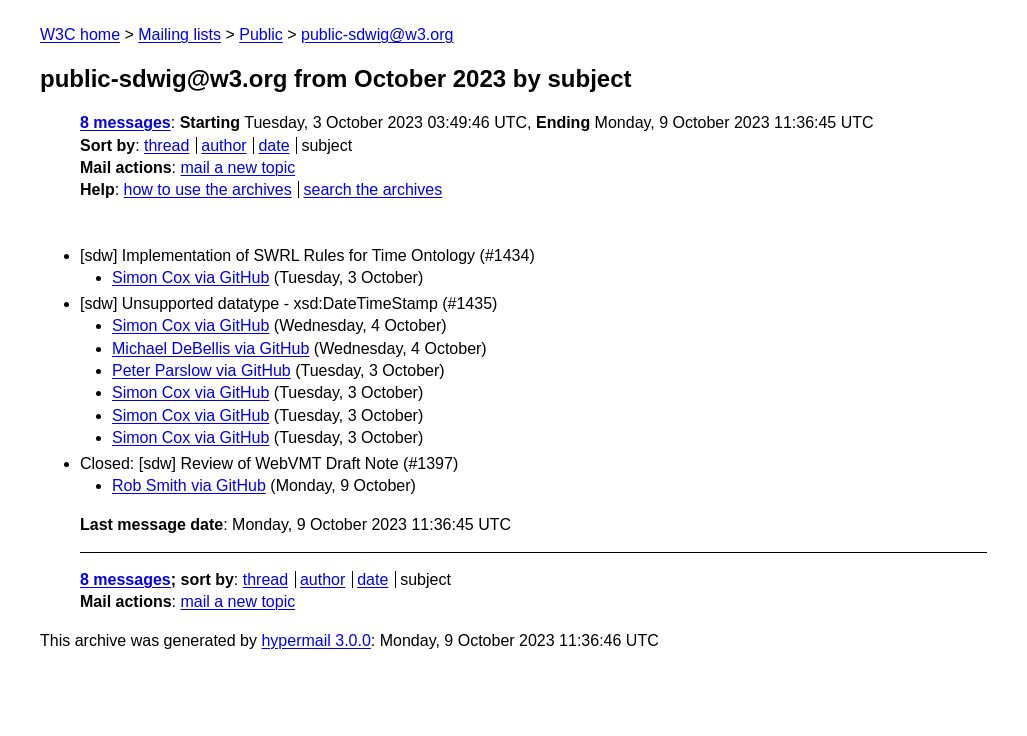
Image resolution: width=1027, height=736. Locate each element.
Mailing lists (179, 34)
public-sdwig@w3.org (377, 34)
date (273, 145)
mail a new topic (237, 167)
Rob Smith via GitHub (189, 485)
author (223, 145)
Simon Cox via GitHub (190, 277)
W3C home (80, 34)
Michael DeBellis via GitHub (210, 348)
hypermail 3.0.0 (315, 640)
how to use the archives (208, 189)
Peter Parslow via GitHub (201, 370)
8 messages (125, 122)
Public (261, 34)
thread (166, 145)
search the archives (373, 189)
